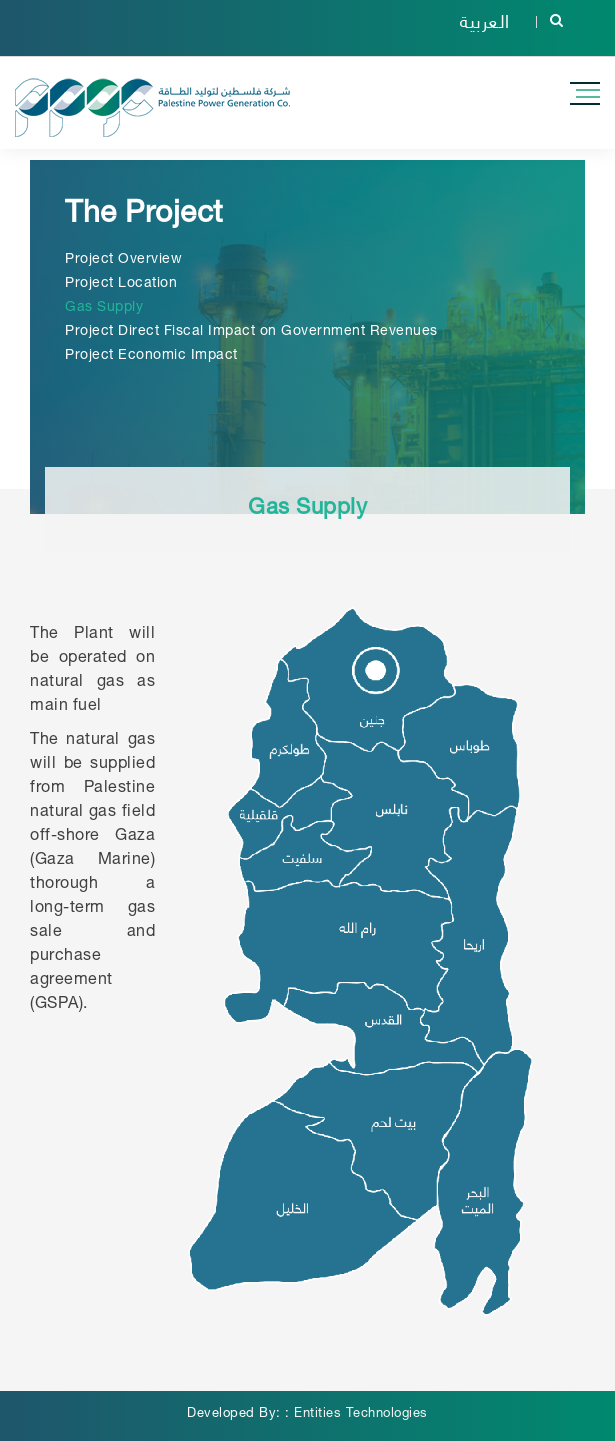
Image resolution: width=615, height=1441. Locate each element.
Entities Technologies (361, 1414)
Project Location (121, 284)
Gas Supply (104, 308)
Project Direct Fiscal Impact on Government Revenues (251, 332)
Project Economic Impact (151, 356)
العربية (485, 20)
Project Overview (123, 260)
